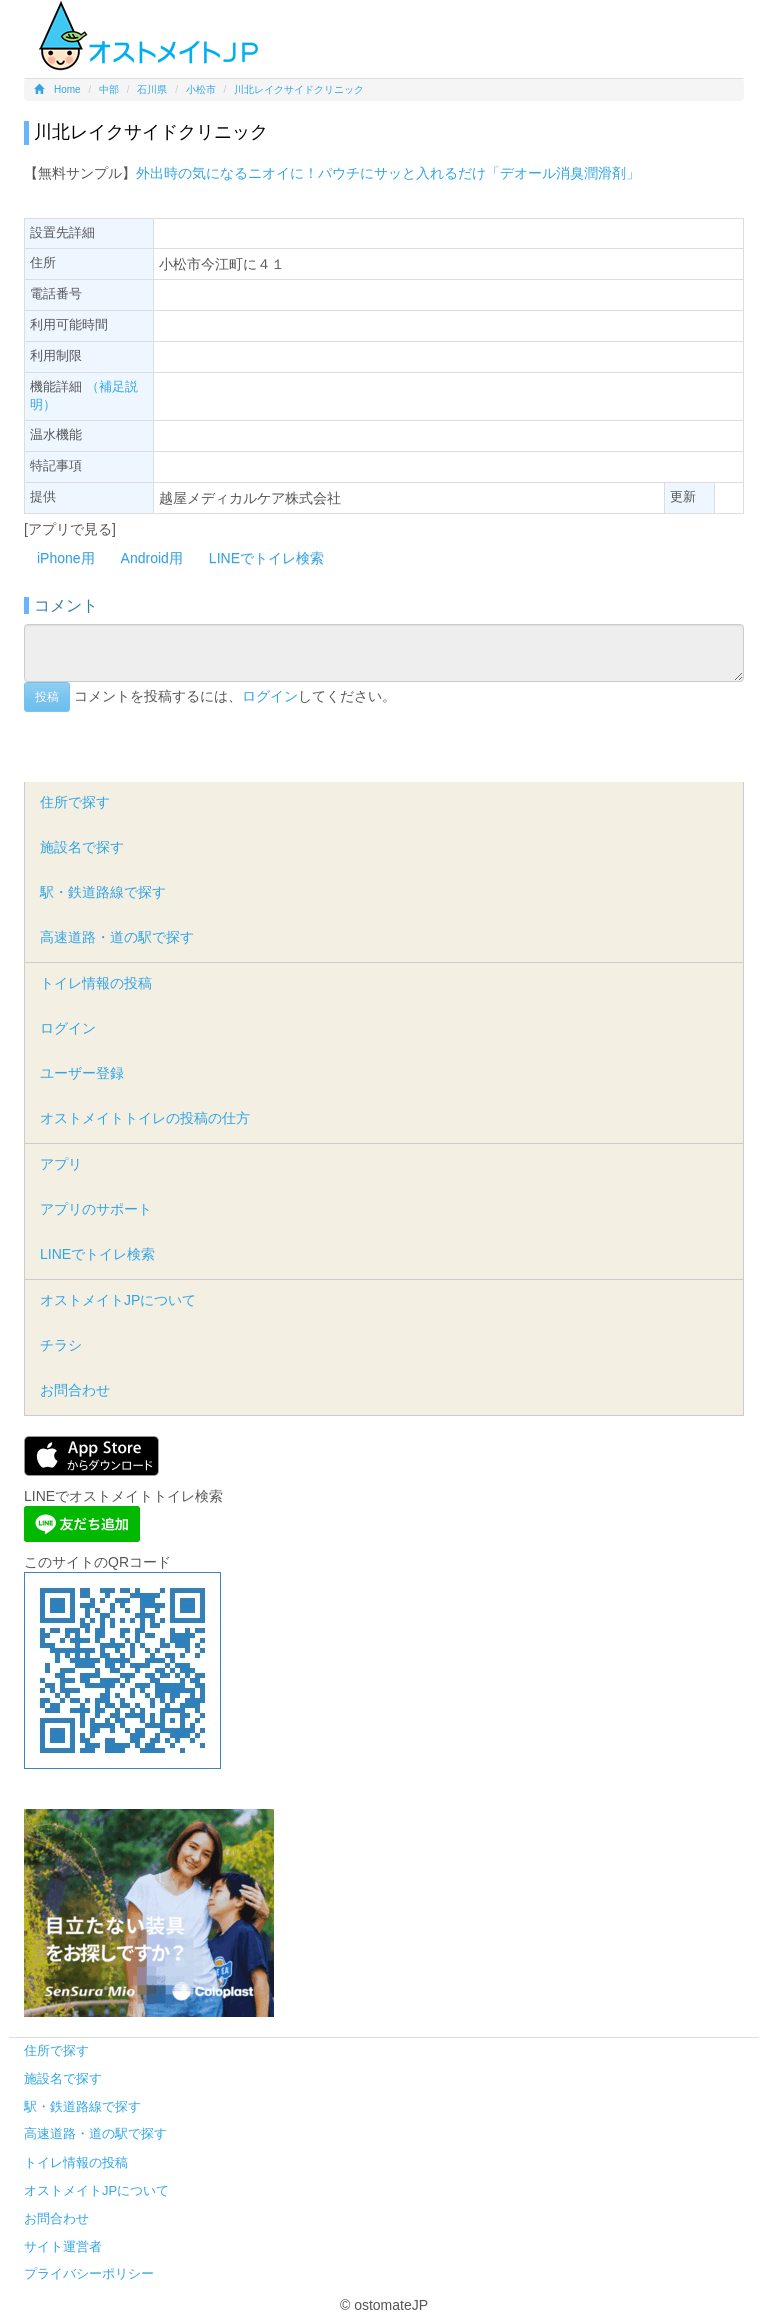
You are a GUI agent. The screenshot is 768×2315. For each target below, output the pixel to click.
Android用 (152, 558)
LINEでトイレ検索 (266, 558)
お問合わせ (75, 1390)
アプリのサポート (96, 1209)
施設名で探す (82, 847)
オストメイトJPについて (118, 1300)
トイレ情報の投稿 (96, 983)
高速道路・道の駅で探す (117, 937)
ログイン (270, 696)
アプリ (61, 1164)
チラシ (61, 1345)
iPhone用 (66, 558)
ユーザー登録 (82, 1073)
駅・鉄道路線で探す (103, 892)
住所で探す (75, 802)
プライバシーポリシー (89, 2273)
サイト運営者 (63, 2246)
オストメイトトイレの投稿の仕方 (145, 1118)
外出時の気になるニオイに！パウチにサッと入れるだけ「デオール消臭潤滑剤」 (388, 173)
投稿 (47, 697)
